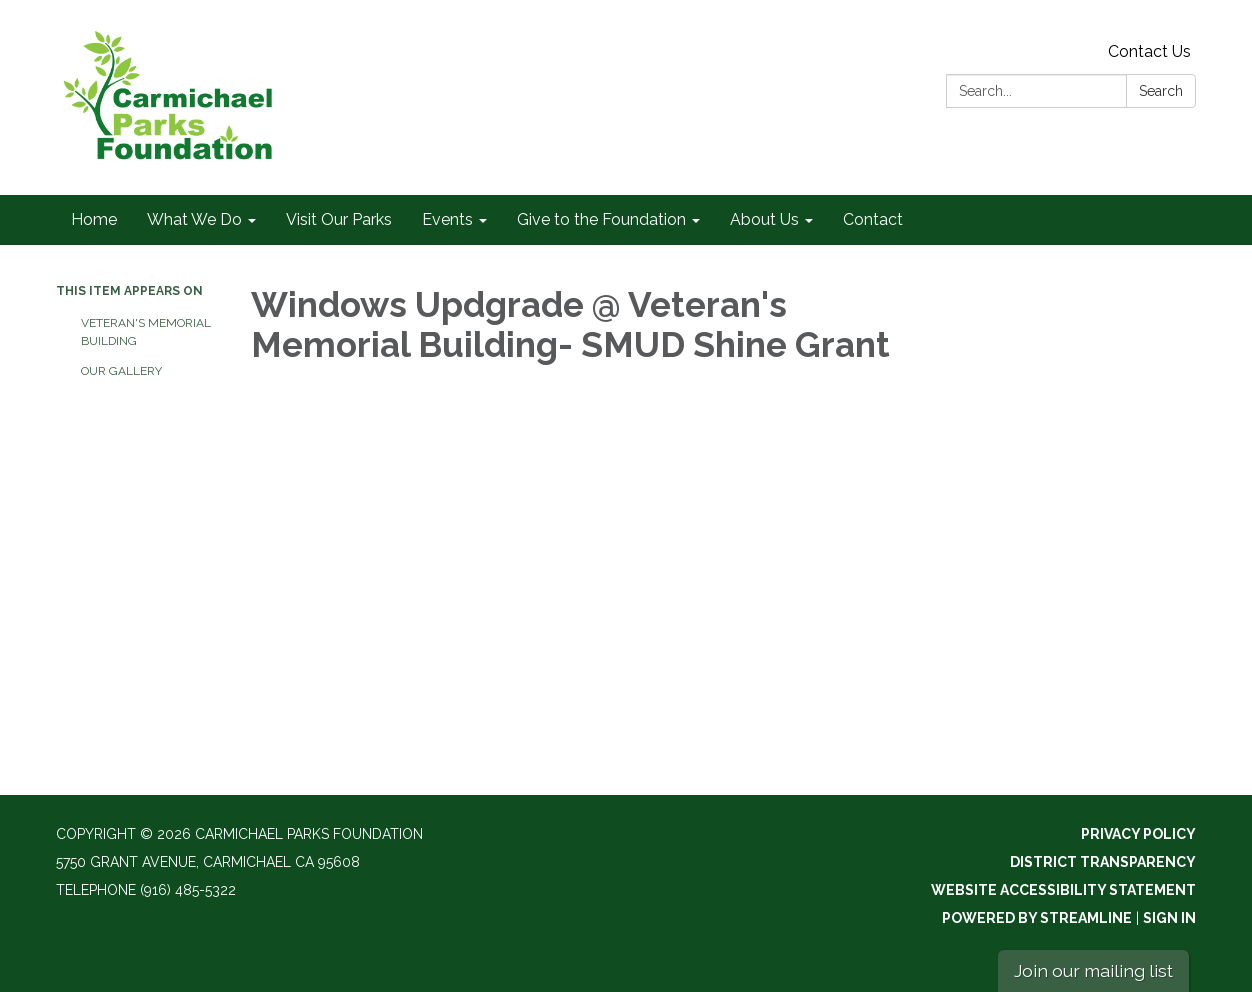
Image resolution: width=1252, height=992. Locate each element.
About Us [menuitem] (764, 219)
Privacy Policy (1138, 834)
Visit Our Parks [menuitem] (339, 219)
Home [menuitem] (94, 219)
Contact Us (1149, 51)
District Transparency (1103, 862)
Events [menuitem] (447, 219)
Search (1161, 91)
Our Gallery (121, 371)
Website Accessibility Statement (1063, 890)
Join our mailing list (1093, 970)
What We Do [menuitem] (194, 219)
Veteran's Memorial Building (146, 332)
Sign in (1169, 918)
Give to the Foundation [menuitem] (601, 219)
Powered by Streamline (1037, 918)
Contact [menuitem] (873, 219)
